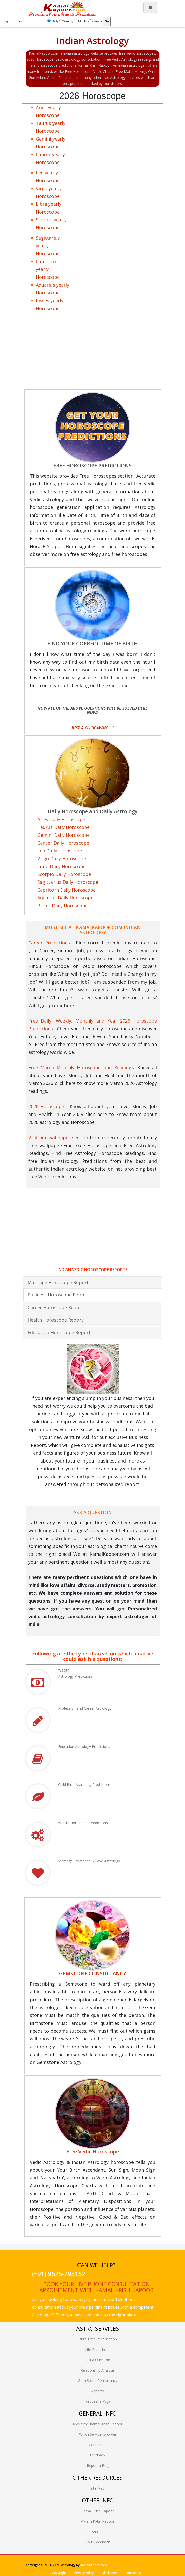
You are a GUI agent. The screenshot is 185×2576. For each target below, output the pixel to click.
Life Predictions (97, 2349)
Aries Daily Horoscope (61, 819)
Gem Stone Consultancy (97, 2380)
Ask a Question (97, 2359)
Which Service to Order (97, 2434)
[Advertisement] (93, 350)
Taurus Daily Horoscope (63, 827)
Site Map (97, 2488)
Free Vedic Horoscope (92, 2151)
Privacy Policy (84, 2573)
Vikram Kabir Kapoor (97, 2521)
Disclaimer (109, 2573)
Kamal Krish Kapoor (97, 2511)
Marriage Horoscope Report (58, 1282)
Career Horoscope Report (55, 1307)
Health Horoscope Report (55, 1320)
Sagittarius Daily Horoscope (67, 882)
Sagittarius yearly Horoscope (48, 246)
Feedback (97, 2455)
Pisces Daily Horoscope (62, 905)
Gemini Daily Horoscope (63, 835)
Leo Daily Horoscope (59, 851)
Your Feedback (98, 2542)
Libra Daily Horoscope (61, 866)
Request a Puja (97, 2401)
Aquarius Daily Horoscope (65, 898)
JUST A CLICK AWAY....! (93, 728)
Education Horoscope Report (59, 1332)
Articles (97, 2531)
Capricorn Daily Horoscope (66, 890)
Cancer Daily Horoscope (63, 843)
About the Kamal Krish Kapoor (97, 2424)
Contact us (98, 2444)
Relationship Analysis (98, 2370)
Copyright (59, 2573)
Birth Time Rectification (97, 2339)
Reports (97, 2390)
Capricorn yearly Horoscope (48, 269)
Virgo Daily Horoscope (61, 858)
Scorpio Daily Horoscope (64, 874)
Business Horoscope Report (58, 1295)
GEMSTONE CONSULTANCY (92, 1973)
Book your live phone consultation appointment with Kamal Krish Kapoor (96, 2287)
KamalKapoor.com (93, 2565)
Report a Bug (98, 2465)
